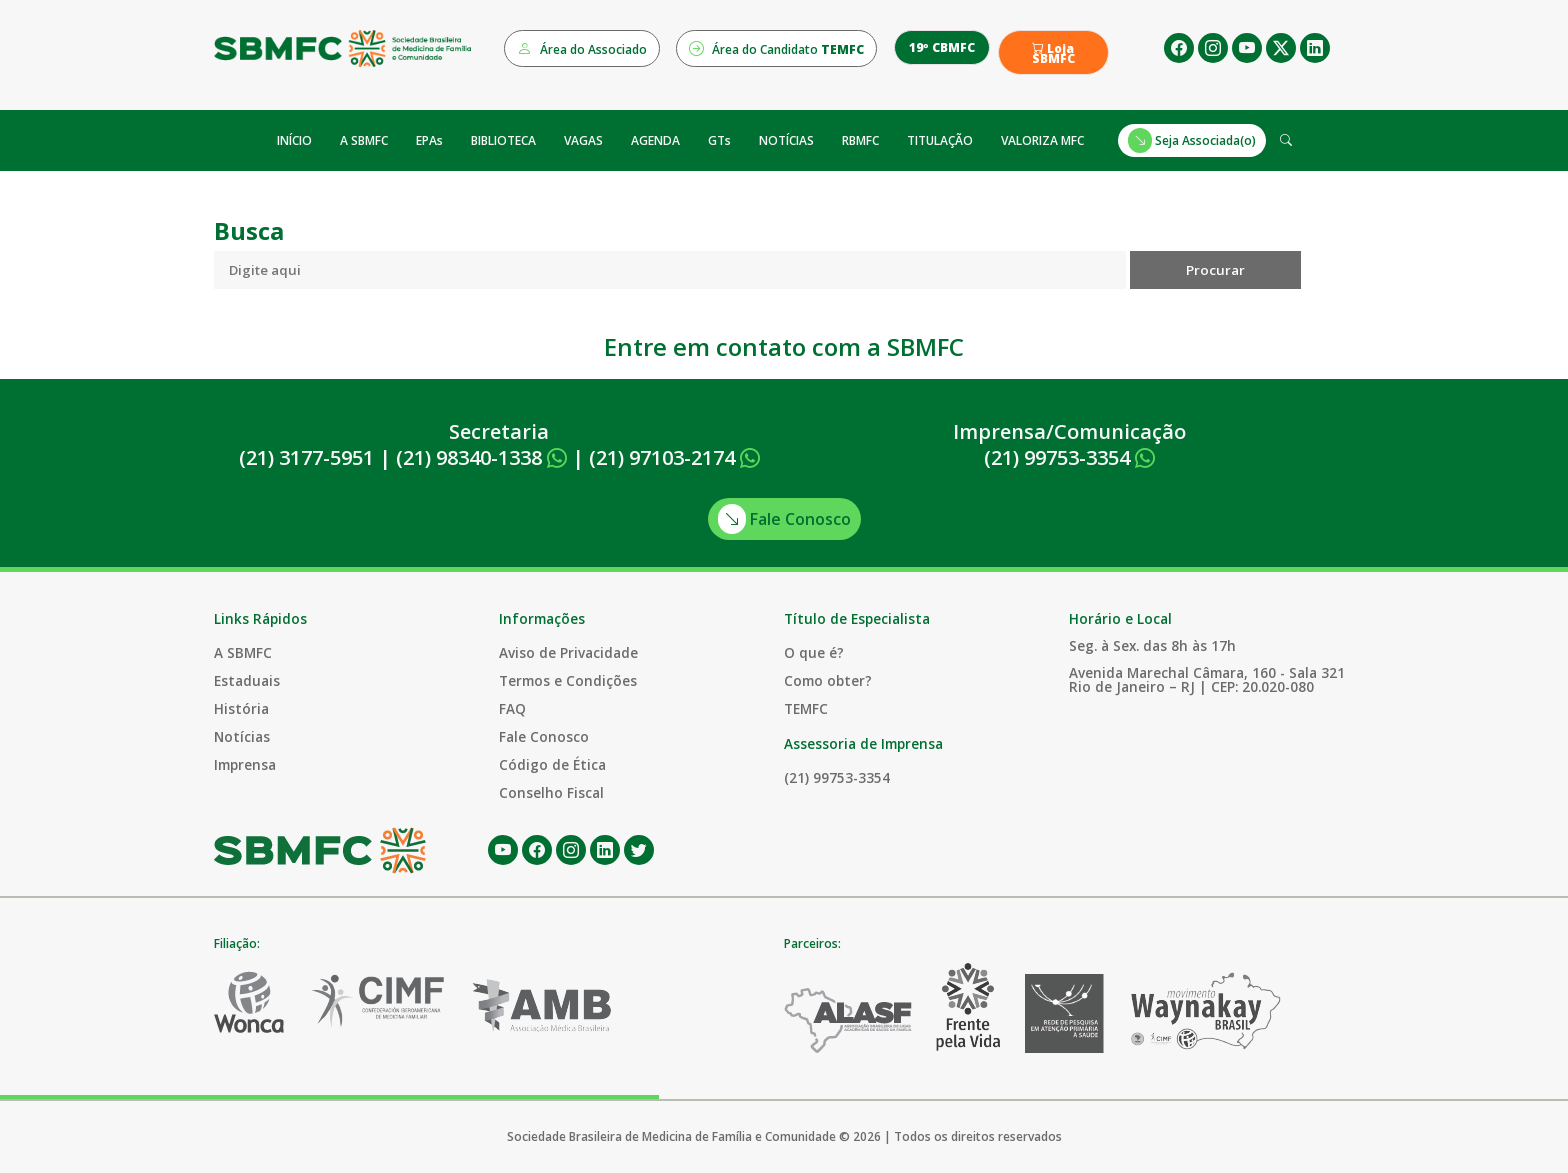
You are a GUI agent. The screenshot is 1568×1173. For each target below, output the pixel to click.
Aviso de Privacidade (568, 652)
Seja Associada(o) (1192, 140)
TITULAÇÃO (940, 140)
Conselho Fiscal (551, 792)
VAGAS (583, 140)
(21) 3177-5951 (306, 457)
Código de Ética (552, 764)
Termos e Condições (568, 680)
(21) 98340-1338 (481, 457)
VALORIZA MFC (1042, 140)
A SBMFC (364, 140)
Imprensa (245, 764)
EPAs (429, 140)
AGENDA (655, 140)
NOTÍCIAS (786, 140)
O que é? (814, 652)
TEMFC (806, 708)
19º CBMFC (942, 47)
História (241, 708)
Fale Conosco (784, 519)
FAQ (512, 708)
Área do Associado (582, 48)
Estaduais (247, 680)
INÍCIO (294, 140)
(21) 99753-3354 (1069, 457)
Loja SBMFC (1053, 54)
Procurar (1215, 270)
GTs (719, 140)
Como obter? (828, 680)
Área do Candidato (776, 48)
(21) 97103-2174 (674, 457)
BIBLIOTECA (503, 140)
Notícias (242, 736)
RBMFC (860, 140)
